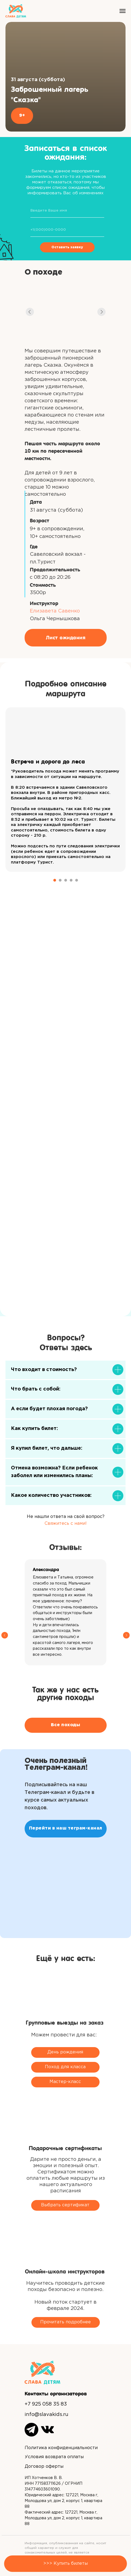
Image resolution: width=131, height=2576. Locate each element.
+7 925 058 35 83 (46, 2404)
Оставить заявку (67, 247)
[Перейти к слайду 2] (60, 880)
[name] (67, 211)
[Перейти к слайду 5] (76, 880)
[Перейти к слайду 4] (71, 880)
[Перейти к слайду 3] (65, 880)
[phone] (67, 230)
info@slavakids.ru (46, 2414)
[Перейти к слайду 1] (54, 880)
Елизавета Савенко (55, 611)
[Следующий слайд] (126, 1612)
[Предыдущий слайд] (4, 1612)
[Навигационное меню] (123, 11)
